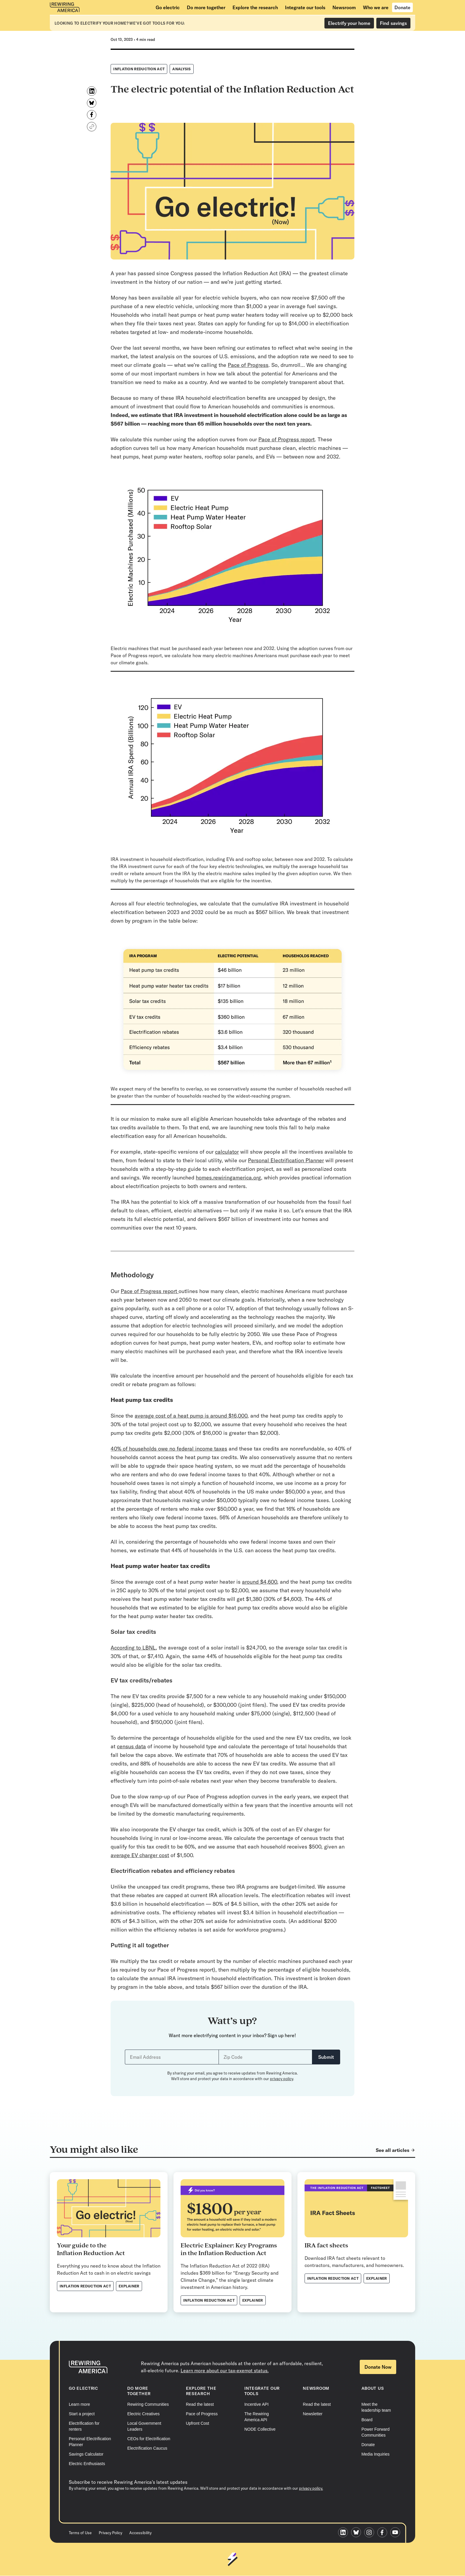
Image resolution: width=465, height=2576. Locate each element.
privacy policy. (311, 2512)
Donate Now (377, 2367)
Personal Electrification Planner (286, 1160)
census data (131, 1746)
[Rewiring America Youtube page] (396, 2533)
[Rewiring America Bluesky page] (357, 2533)
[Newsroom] (344, 7)
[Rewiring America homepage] (64, 7)
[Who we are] (375, 7)
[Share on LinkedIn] (91, 91)
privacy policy (281, 2078)
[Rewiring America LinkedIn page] (344, 2533)
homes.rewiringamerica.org (228, 1177)
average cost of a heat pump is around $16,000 (191, 1415)
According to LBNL (133, 1647)
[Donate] (402, 7)
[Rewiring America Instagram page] (370, 2533)
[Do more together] (206, 7)
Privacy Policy (110, 2532)
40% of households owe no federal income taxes (169, 1448)
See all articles (392, 2150)
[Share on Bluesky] (91, 103)
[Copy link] (91, 126)
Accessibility (140, 2532)
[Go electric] (167, 7)
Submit (326, 2057)
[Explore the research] (255, 7)
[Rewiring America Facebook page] (383, 2533)
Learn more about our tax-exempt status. (225, 2370)
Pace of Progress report (286, 439)
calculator (227, 1151)
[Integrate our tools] (305, 7)
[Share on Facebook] (91, 115)
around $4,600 (259, 1581)
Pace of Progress (248, 365)
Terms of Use (80, 2532)
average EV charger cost (140, 1855)
